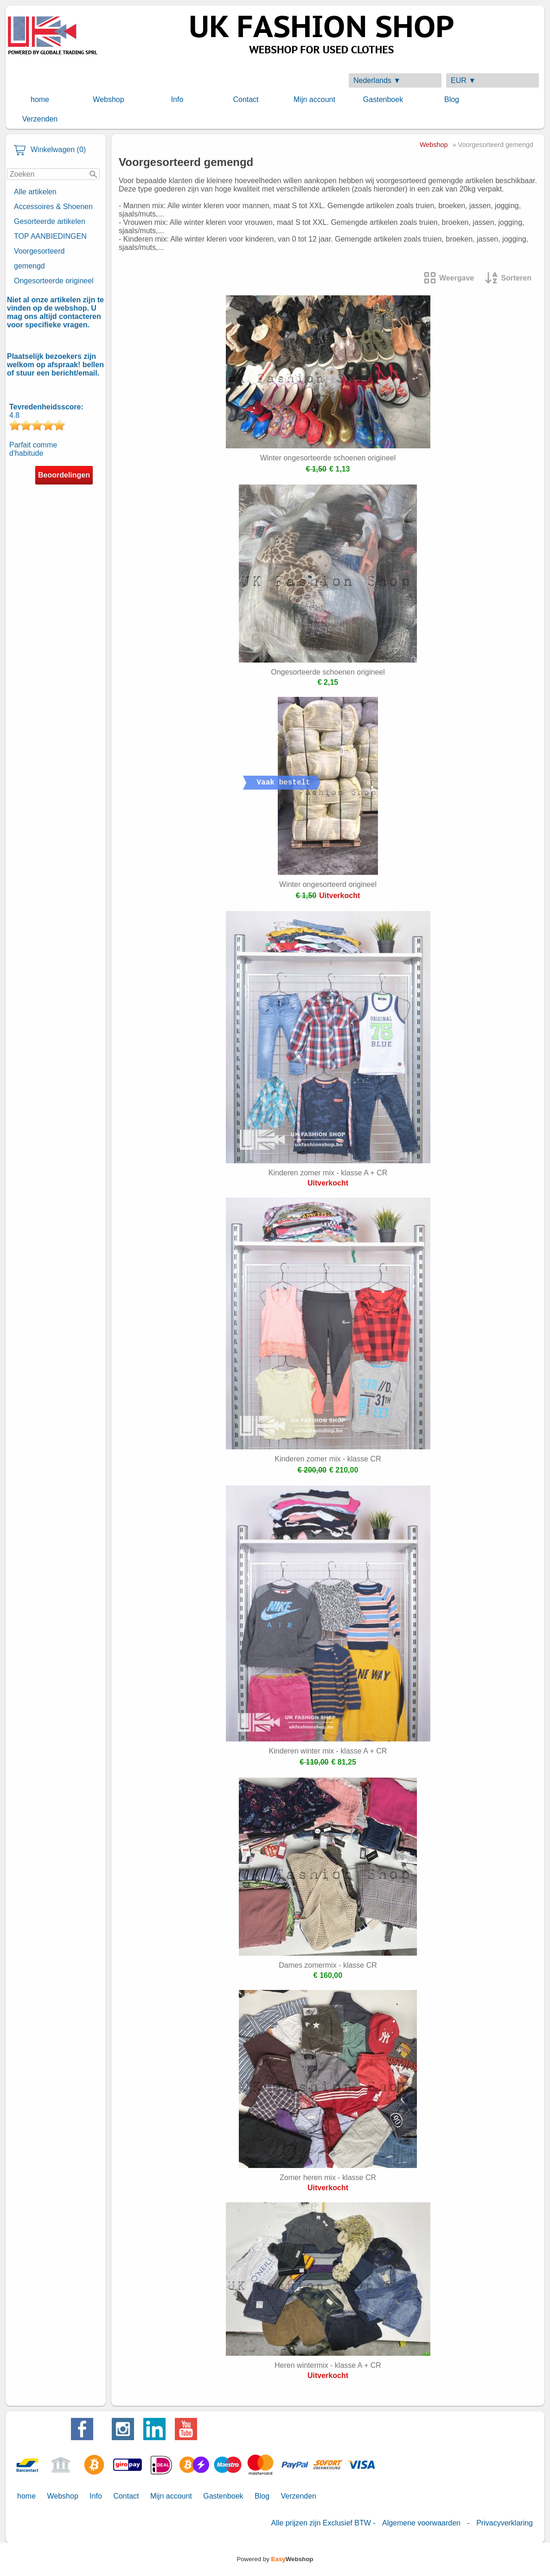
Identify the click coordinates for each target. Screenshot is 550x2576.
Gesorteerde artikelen (49, 221)
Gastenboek (383, 99)
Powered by (275, 2559)
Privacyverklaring (504, 2523)
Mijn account (314, 99)
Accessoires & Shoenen (53, 206)
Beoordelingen (64, 475)
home (40, 99)
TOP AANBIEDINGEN (50, 236)
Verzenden (40, 119)
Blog (451, 99)
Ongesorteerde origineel (54, 281)
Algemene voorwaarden (421, 2523)
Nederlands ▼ (377, 80)
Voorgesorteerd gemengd (39, 258)
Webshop (108, 99)
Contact (245, 99)
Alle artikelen (35, 192)
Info (177, 99)
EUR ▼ (463, 80)
